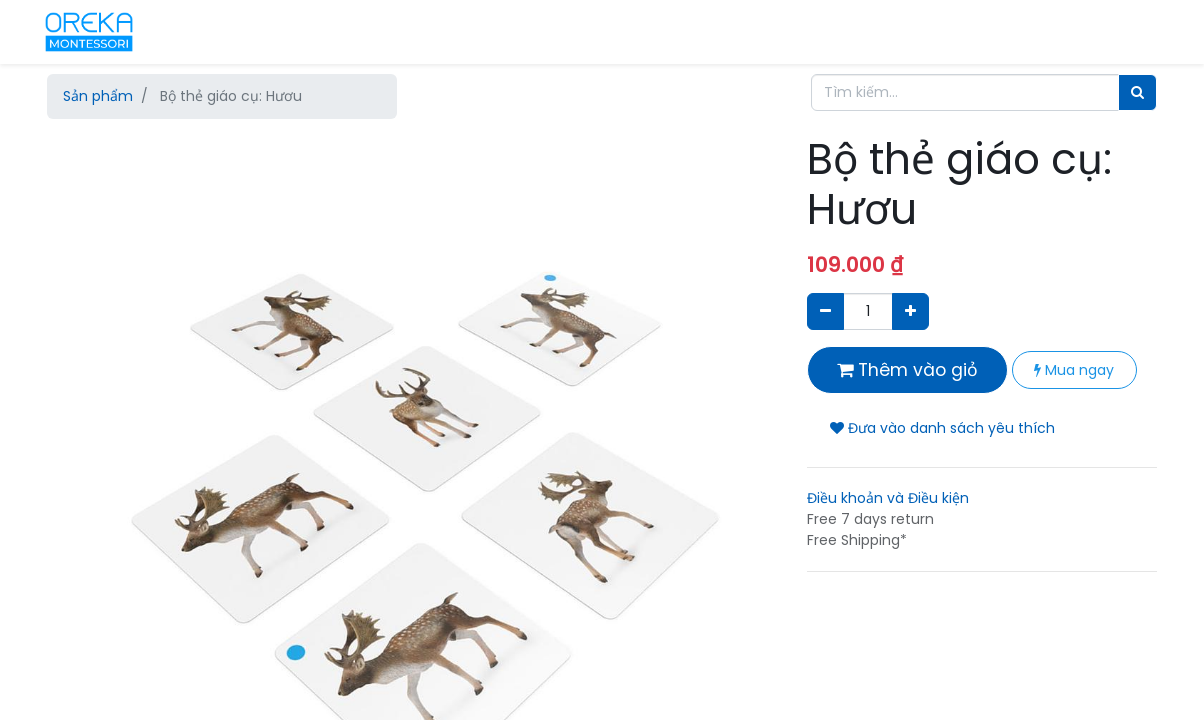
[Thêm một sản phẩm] (910, 311)
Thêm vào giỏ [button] (907, 370)
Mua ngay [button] (1074, 370)
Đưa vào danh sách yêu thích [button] (942, 428)
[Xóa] (825, 311)
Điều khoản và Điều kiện (888, 498)
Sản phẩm (98, 96)
